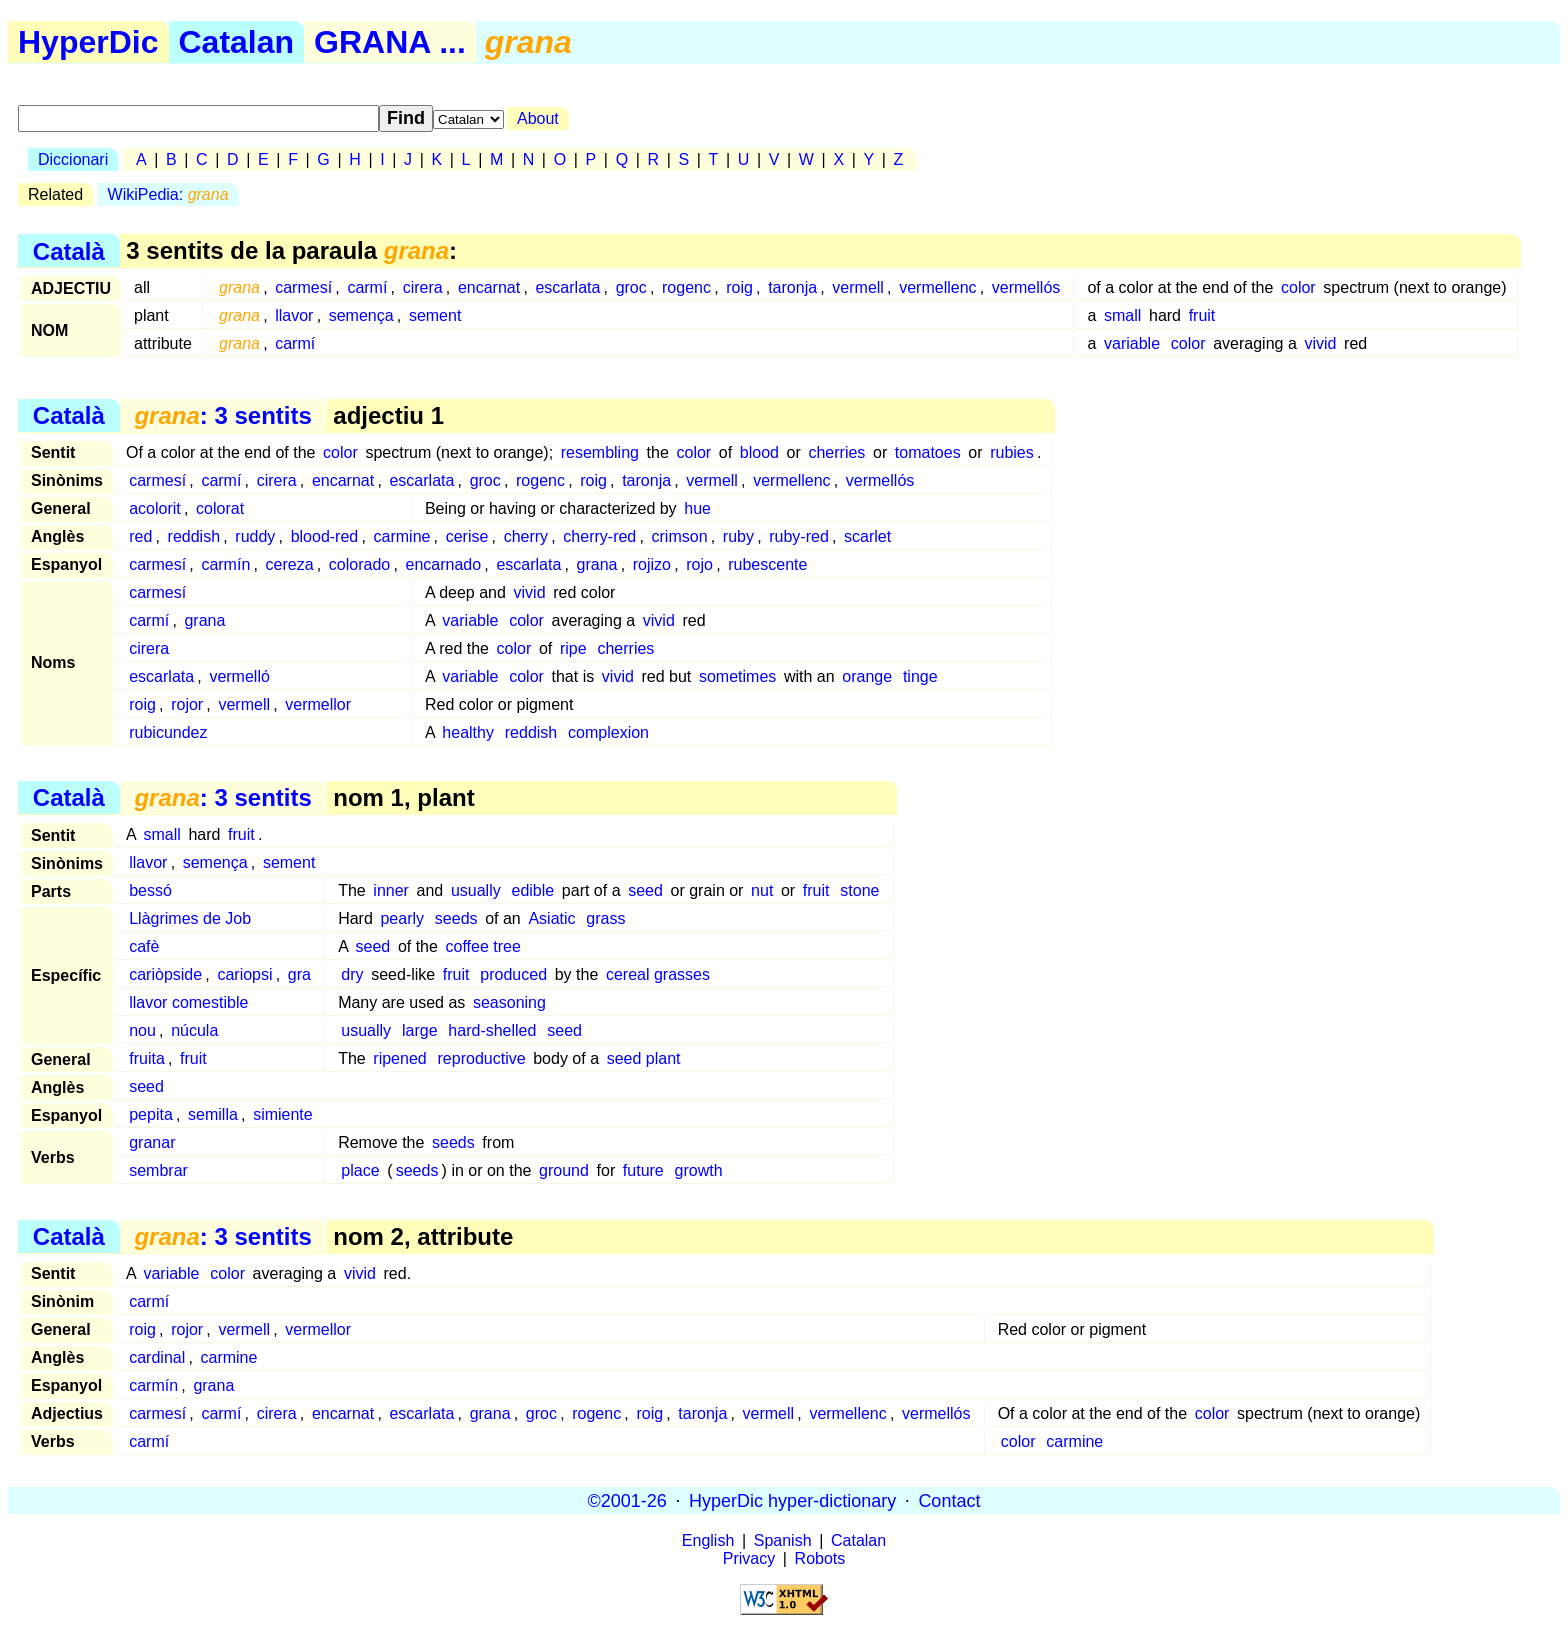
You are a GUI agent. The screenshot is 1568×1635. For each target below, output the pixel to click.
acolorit (155, 508)
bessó (150, 890)
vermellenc (937, 287)
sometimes (737, 676)
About (538, 118)
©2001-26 (627, 1500)
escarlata (567, 287)
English (708, 1540)
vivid (1320, 343)
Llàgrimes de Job (190, 918)
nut (762, 890)
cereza (290, 564)
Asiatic (551, 918)
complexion (608, 732)
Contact (949, 1500)
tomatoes (928, 452)
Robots (820, 1558)
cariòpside (165, 974)
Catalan (237, 42)
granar (152, 1142)
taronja (792, 287)
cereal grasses (658, 974)
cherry (526, 536)
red (140, 536)
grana (597, 564)
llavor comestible (188, 1002)
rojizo (652, 564)
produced (513, 974)
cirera (423, 287)
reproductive (482, 1058)
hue (697, 508)
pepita (151, 1114)
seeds (456, 918)
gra (299, 974)
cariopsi (244, 974)
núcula (194, 1030)
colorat (220, 508)
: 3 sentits (222, 415)
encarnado (443, 564)
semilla (213, 1114)
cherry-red (599, 536)
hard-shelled (492, 1030)
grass (605, 918)
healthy (468, 732)
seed (645, 890)
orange (867, 676)
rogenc (686, 287)
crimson (680, 536)
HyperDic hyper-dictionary (792, 1500)
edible (533, 890)
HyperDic (88, 42)
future (643, 1170)
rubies (1012, 452)
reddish (194, 536)
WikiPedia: (168, 194)
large (420, 1030)
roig (739, 287)
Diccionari (73, 159)
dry (352, 974)
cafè (144, 946)
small (1122, 315)
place (360, 1170)
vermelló (239, 676)
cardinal (157, 1357)
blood (759, 452)
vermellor (318, 704)
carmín (225, 564)
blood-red (325, 536)
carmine (402, 536)
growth (699, 1170)
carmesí (303, 287)
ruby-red (799, 536)
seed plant (644, 1058)
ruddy (255, 536)
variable (1132, 343)
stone (859, 890)
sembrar (158, 1170)
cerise (467, 536)
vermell (858, 287)
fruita (147, 1058)
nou (142, 1030)
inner (391, 890)
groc (631, 287)
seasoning (509, 1002)
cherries (836, 452)
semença (361, 315)
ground (564, 1170)
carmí (367, 287)
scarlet (867, 536)
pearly (402, 918)
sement (435, 315)
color (1298, 287)
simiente (283, 1114)
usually (476, 890)
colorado (359, 564)
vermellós (1026, 287)
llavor (294, 315)
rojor (187, 704)
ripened (399, 1058)
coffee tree (483, 946)
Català (69, 250)
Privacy (749, 1558)
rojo (699, 564)
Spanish (783, 1540)
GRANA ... (390, 42)
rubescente (767, 564)
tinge (920, 676)
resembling (600, 452)
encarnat (489, 287)
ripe (573, 648)
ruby (738, 536)
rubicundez (168, 732)
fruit (1202, 315)
